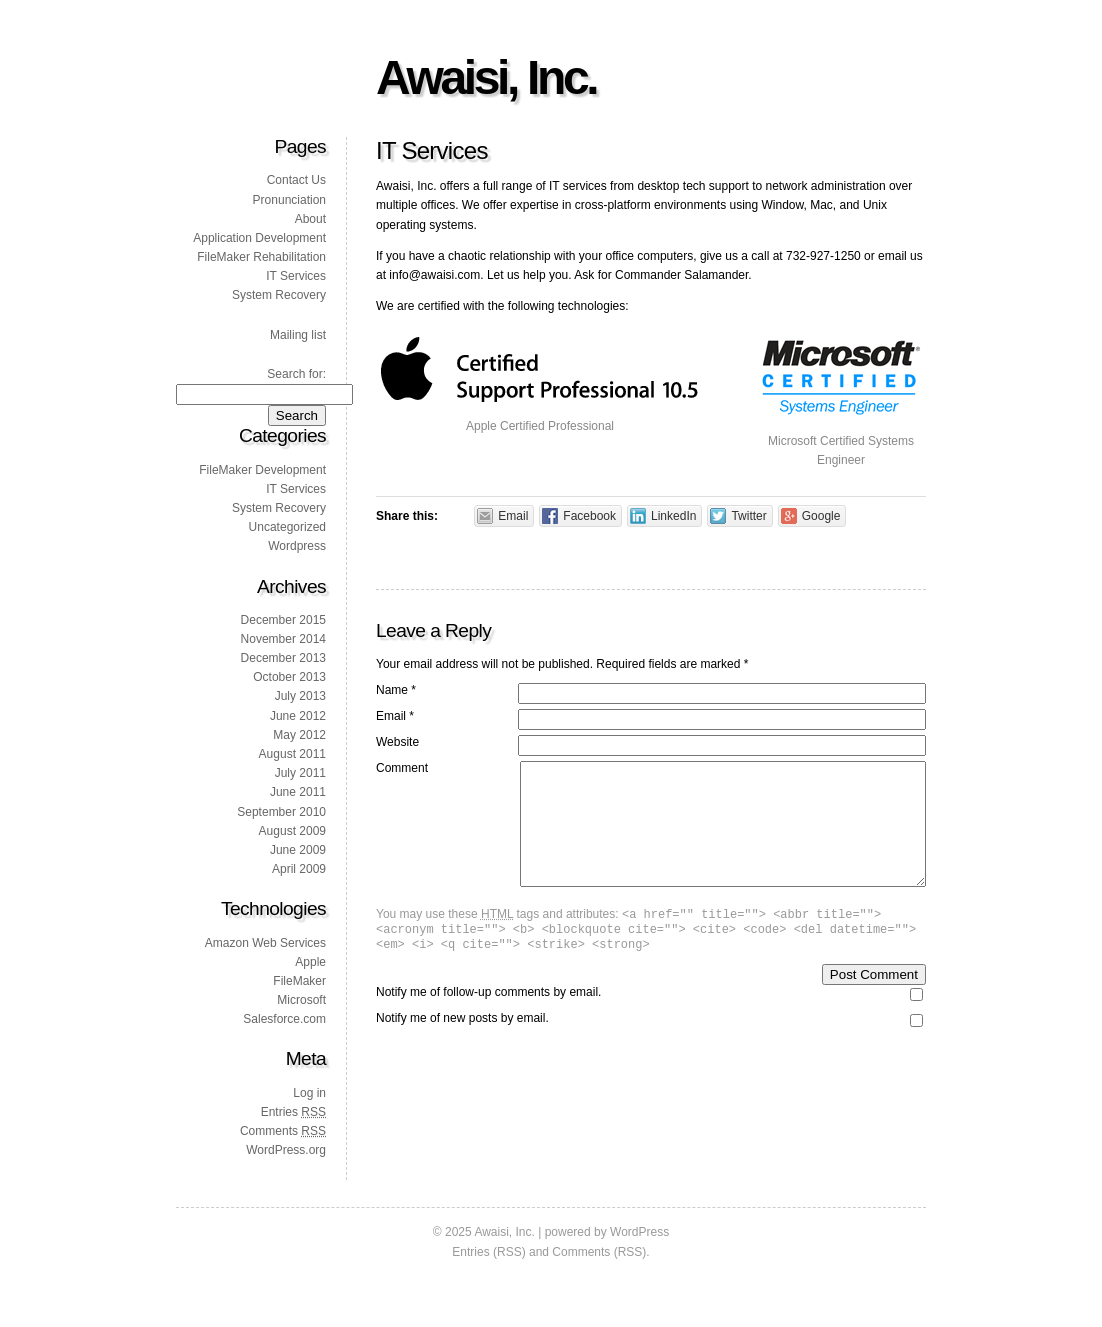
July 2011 (300, 773)
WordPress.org (286, 1150)
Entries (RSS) (488, 1252)
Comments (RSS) (599, 1252)
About (310, 219)
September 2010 (281, 812)
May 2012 (299, 735)
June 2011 (298, 792)
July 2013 (300, 696)
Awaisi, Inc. (486, 77)
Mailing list (298, 335)
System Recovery (279, 295)
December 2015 (283, 620)
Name (396, 690)
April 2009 (299, 869)
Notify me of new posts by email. (462, 1048)
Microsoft (301, 1000)
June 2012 (298, 716)
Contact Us (296, 180)
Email (395, 716)
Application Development (259, 238)
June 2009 (298, 850)
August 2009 (292, 831)
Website (397, 742)
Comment (402, 768)
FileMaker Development (262, 470)
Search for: (296, 374)
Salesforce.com (284, 1019)
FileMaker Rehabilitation (261, 257)
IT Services (296, 276)
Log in (309, 1093)
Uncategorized (287, 527)
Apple (310, 962)
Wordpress (297, 546)
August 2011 (292, 754)
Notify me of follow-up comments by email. (488, 1022)
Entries (293, 1112)
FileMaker (299, 981)
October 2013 (289, 677)
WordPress (639, 1232)
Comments (283, 1131)
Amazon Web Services (265, 943)
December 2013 (283, 658)
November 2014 (283, 639)
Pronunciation (289, 200)
